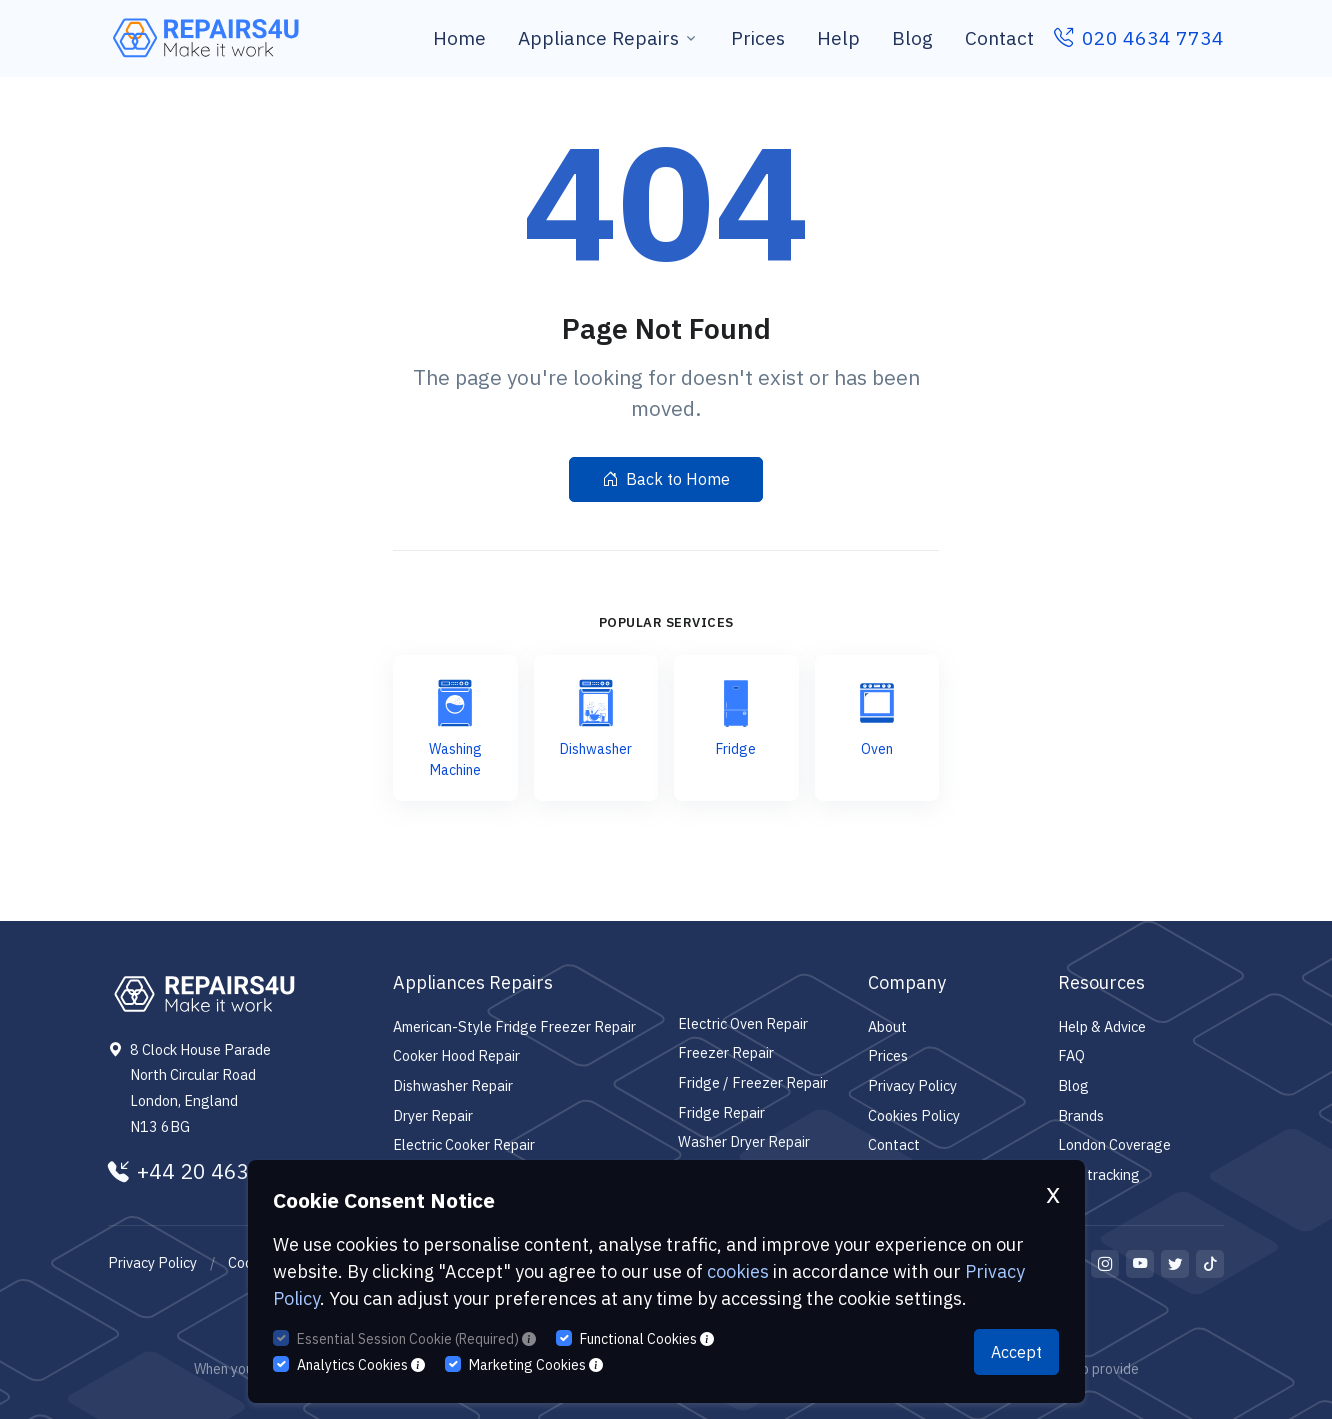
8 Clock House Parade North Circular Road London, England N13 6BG (200, 1088)
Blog (912, 37)
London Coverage (1114, 1144)
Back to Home (666, 479)
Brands (1081, 1115)
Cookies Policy (914, 1115)
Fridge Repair (721, 1112)
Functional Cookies (647, 1339)
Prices (758, 37)
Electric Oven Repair (743, 1023)
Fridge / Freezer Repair (753, 1082)
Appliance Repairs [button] (598, 37)
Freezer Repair (726, 1052)
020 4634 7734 (1139, 37)
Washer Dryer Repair (744, 1141)
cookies (738, 1271)
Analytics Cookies (361, 1365)
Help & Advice (1102, 1026)
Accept (1016, 1352)
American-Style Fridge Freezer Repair (514, 1026)
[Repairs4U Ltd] (204, 38)
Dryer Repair (433, 1115)
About (887, 1026)
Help (838, 37)
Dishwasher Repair (453, 1085)
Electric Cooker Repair (464, 1144)
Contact (999, 37)
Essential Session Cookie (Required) (416, 1339)
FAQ (1071, 1055)
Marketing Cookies (536, 1365)
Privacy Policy (912, 1085)
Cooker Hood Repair (456, 1055)
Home (459, 37)
